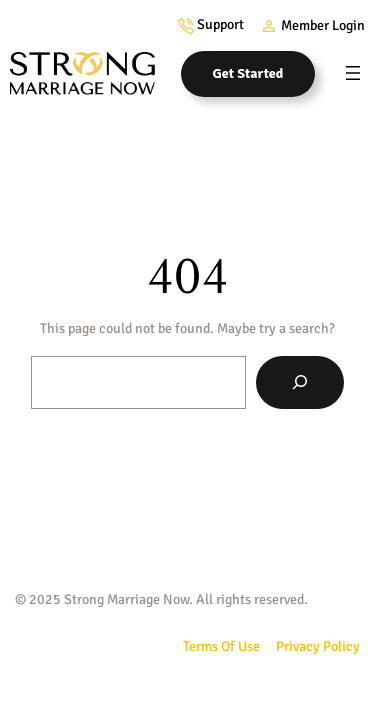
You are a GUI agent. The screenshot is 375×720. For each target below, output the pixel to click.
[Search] (300, 382)
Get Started (248, 73)
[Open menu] (353, 73)
